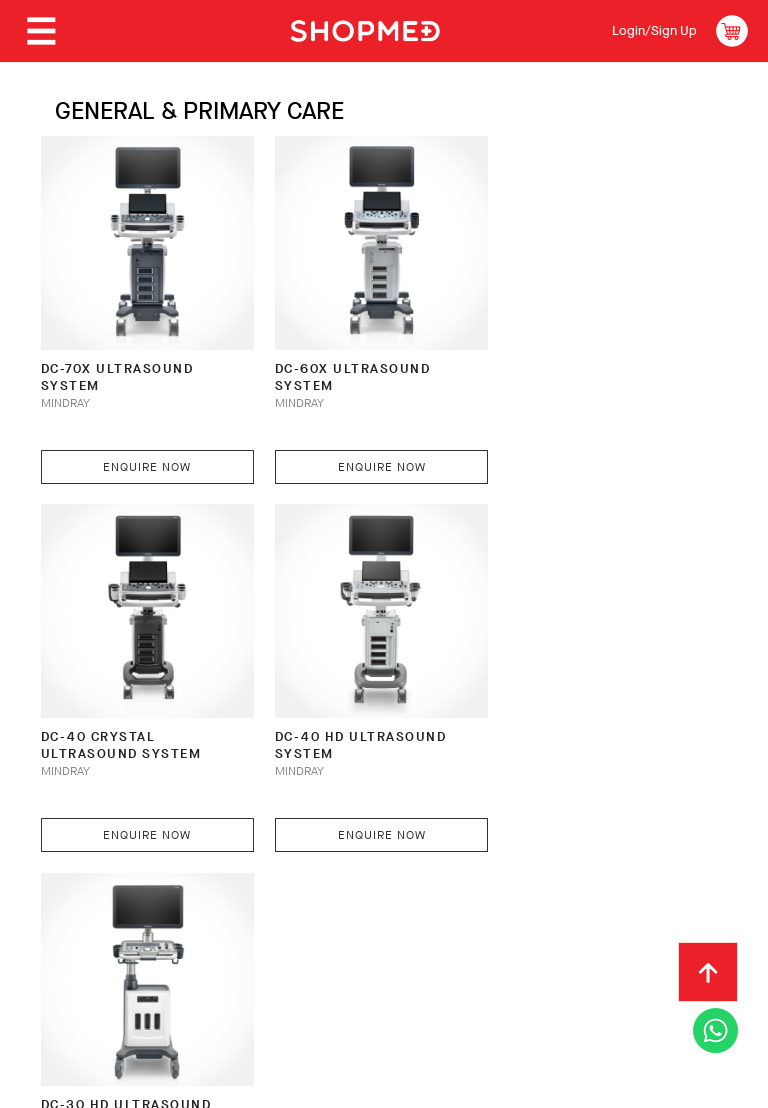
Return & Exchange (504, 907)
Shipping (377, 907)
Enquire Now (144, 460)
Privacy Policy (369, 938)
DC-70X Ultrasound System (116, 370)
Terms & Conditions (219, 938)
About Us (72, 907)
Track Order (646, 907)
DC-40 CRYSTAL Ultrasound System (575, 370)
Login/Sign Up (653, 30)
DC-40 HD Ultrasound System (126, 731)
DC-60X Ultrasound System (346, 370)
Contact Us (80, 938)
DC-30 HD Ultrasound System (353, 731)
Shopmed (558, 1085)
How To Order (182, 907)
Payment (289, 907)
